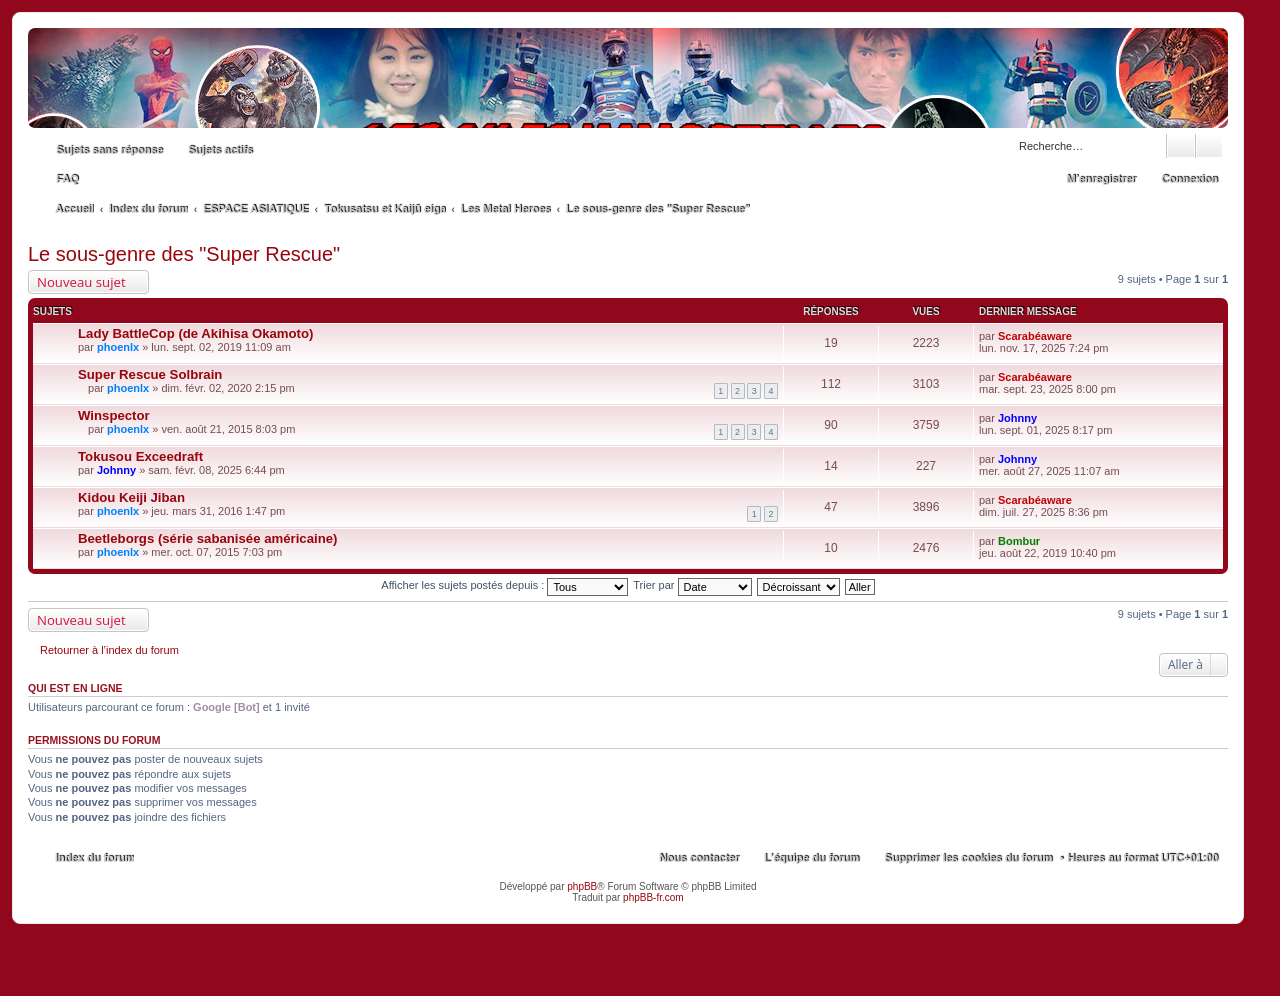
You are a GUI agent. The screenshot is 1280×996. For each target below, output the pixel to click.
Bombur (1019, 541)
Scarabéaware (1035, 336)
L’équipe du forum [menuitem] (811, 858)
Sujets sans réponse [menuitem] (109, 150)
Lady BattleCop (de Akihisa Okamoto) (195, 333)
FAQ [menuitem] (67, 179)
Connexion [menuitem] (1189, 179)
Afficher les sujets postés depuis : (504, 585)
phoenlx (118, 347)
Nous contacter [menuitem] (699, 858)
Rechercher (1181, 146)
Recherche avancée (1209, 146)
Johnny (1017, 418)
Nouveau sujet (81, 282)
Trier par (692, 585)
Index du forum (94, 858)
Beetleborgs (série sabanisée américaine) (207, 538)
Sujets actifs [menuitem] (220, 150)
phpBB (582, 886)
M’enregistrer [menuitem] (1101, 179)
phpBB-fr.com (653, 897)
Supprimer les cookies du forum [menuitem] (968, 858)
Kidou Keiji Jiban (131, 497)
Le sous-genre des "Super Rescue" (184, 254)
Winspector (114, 415)
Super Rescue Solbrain (150, 374)
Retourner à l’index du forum (109, 650)
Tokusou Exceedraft (140, 456)
